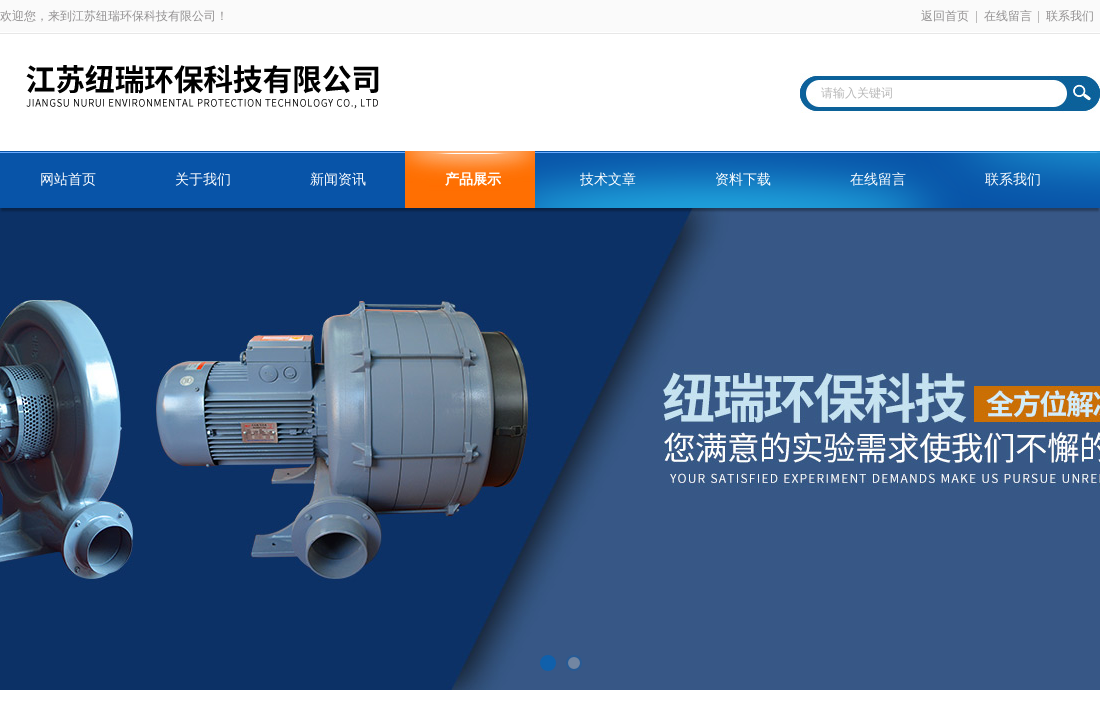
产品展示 (473, 179)
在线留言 (1008, 16)
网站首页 (68, 179)
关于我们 (203, 179)
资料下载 (743, 179)
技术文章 (608, 179)
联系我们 (1070, 16)
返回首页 (945, 16)
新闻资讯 (338, 179)
